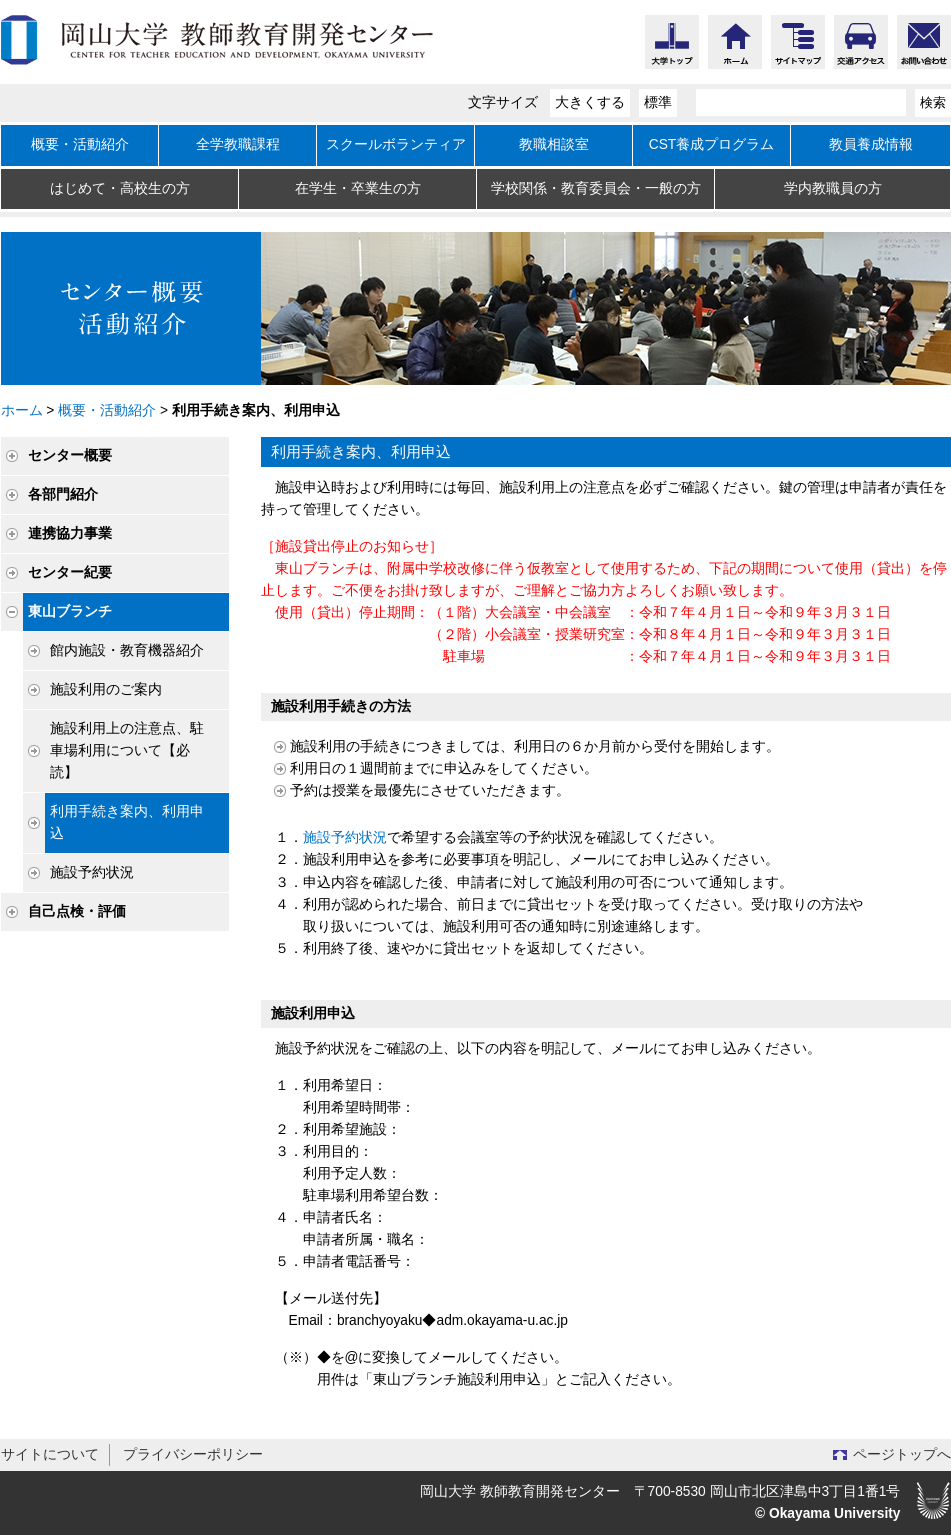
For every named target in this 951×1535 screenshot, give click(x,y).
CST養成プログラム (712, 144)
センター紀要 (70, 572)
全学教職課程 (238, 144)
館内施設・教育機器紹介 (127, 650)
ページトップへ (902, 1454)
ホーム (22, 410)
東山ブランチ (70, 611)
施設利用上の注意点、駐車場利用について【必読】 (127, 750)
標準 (658, 102)
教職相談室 (554, 144)
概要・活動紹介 (80, 144)
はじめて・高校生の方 (120, 188)
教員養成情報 (871, 144)
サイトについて (50, 1454)
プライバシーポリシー (193, 1454)
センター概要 (70, 455)
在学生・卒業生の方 (358, 188)
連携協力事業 (70, 533)
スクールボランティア (396, 144)
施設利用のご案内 (106, 689)
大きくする (590, 102)
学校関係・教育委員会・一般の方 (596, 188)
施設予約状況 (92, 872)
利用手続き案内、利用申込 (127, 822)
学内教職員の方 (833, 188)
